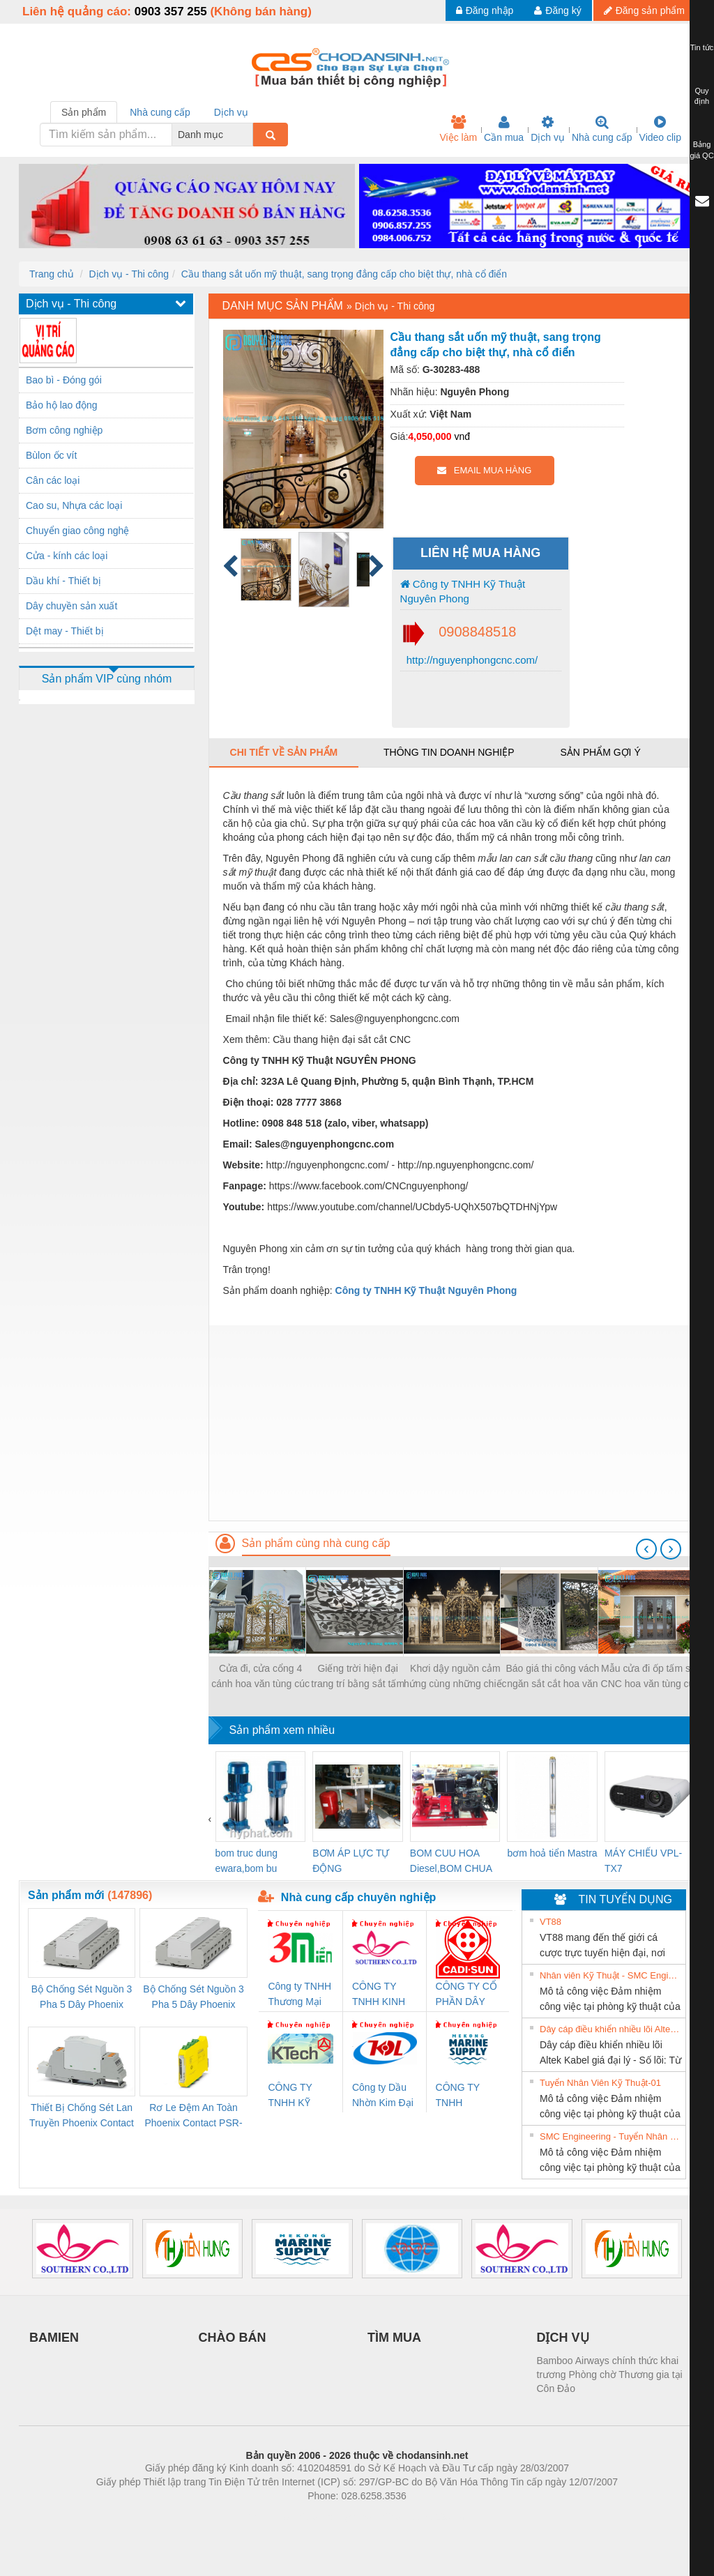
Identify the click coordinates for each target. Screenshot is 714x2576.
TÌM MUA (394, 2338)
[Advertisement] (451, 1423)
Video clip (660, 129)
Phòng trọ (268, 2516)
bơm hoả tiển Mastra (552, 1853)
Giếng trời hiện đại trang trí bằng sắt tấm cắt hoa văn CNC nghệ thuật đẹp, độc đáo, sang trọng (357, 1677)
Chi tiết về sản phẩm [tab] (284, 752)
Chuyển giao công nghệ (77, 530)
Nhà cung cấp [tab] (160, 112)
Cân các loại (52, 480)
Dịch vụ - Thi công (129, 274)
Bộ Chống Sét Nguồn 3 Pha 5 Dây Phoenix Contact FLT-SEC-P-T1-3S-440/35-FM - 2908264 (193, 1997)
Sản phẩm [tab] (83, 112)
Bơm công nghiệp (64, 430)
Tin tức (702, 47)
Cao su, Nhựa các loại (74, 505)
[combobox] (249, 134)
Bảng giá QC (701, 150)
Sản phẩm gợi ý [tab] (600, 752)
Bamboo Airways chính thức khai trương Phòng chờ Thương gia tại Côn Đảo (610, 2374)
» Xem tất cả (650, 1920)
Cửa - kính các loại (66, 555)
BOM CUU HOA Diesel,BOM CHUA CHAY (451, 1861)
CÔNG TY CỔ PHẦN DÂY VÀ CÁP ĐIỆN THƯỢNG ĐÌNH (466, 1995)
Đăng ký (557, 10)
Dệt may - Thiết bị (65, 631)
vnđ (462, 436)
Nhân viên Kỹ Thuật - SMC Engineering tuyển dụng (611, 1975)
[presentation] (646, 1549)
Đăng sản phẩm (644, 10)
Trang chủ (51, 274)
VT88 (550, 1921)
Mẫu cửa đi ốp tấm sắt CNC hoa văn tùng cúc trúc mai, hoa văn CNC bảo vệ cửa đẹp (649, 1677)
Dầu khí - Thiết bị (63, 580)
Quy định (701, 96)
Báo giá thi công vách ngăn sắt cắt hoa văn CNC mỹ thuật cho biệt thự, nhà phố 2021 (552, 1677)
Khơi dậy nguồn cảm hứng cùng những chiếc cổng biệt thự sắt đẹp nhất (455, 1677)
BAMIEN (54, 2338)
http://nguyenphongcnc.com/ (471, 660)
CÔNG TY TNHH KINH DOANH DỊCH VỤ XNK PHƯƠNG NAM (383, 1995)
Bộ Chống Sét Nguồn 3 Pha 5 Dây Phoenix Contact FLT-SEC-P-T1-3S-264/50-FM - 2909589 (81, 1997)
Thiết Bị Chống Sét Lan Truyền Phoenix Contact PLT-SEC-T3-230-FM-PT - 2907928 (81, 2116)
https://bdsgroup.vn (338, 2516)
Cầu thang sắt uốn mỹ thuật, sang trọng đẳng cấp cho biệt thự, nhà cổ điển (344, 274)
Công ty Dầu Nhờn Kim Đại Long (382, 2096)
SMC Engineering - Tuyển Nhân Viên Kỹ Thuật (611, 2136)
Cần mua (504, 129)
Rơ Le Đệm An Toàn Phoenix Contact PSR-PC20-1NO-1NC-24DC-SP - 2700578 (193, 2116)
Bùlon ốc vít (51, 455)
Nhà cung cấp (602, 129)
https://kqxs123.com (423, 2516)
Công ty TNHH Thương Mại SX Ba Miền (299, 1995)
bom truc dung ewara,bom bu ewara (246, 1861)
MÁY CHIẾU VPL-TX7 (643, 1860)
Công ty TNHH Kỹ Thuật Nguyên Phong (463, 591)
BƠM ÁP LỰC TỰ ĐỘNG (350, 1860)
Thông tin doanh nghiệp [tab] (448, 752)
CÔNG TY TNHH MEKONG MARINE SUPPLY (458, 2096)
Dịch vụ (548, 129)
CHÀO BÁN (232, 2338)
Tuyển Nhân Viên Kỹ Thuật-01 (600, 2083)
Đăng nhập (485, 10)
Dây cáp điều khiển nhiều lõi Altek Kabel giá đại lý (611, 2029)
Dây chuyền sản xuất (71, 605)
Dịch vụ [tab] (231, 112)
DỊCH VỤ (563, 2338)
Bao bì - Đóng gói (64, 380)
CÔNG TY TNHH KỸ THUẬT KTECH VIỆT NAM (296, 2096)
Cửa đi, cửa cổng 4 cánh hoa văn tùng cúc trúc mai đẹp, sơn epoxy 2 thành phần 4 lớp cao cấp (260, 1677)
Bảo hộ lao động (62, 405)
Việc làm (458, 129)
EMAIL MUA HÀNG (484, 470)
